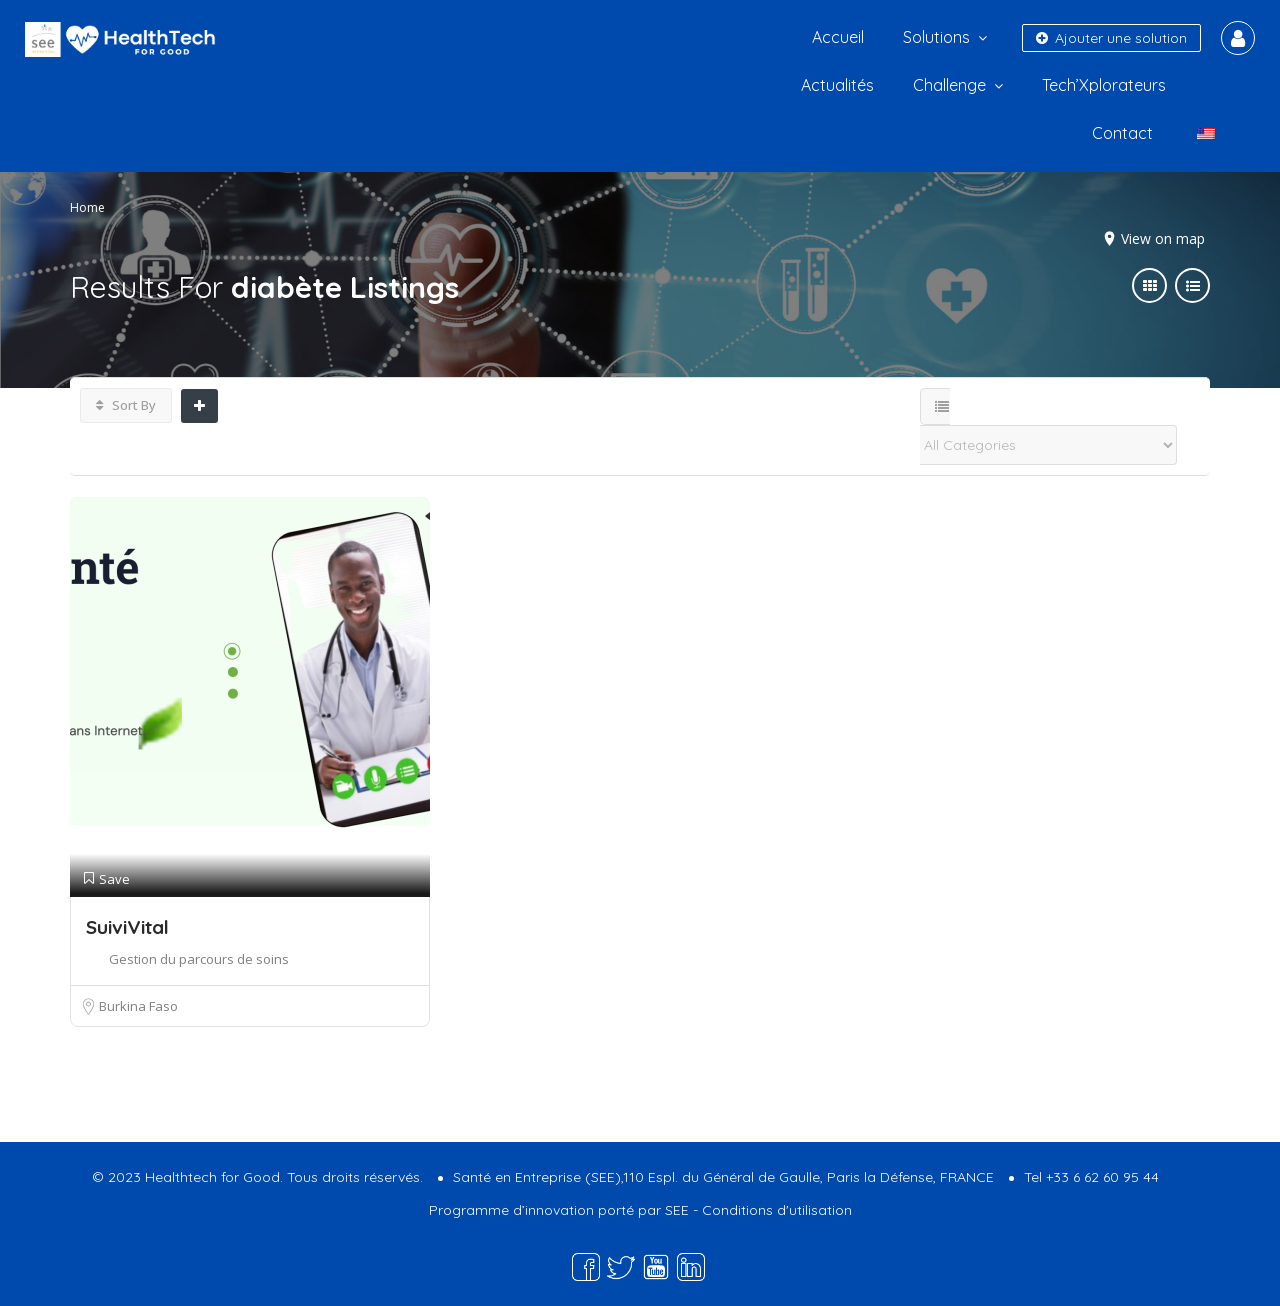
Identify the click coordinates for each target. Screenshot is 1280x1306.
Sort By (126, 405)
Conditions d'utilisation (777, 1210)
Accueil (838, 37)
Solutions (936, 37)
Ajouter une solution (1111, 38)
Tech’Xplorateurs (1104, 85)
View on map (1163, 238)
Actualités (837, 85)
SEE (677, 1210)
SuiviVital (127, 927)
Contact (1122, 133)
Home (87, 207)
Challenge (949, 85)
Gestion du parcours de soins (199, 959)
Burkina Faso (138, 1006)
